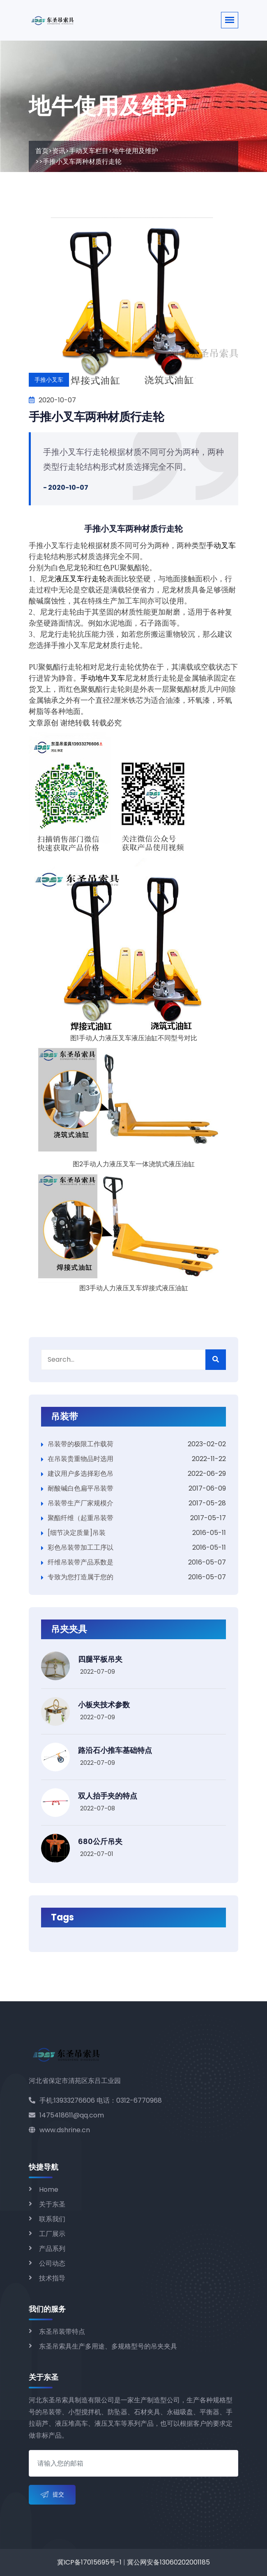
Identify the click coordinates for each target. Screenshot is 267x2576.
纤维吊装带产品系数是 (80, 1562)
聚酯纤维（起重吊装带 (80, 1518)
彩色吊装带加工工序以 (80, 1547)
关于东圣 (52, 2204)
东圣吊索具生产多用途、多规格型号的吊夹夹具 (108, 2346)
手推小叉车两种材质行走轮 (96, 417)
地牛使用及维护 (135, 151)
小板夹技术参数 (104, 1705)
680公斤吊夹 (100, 1841)
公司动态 (52, 2263)
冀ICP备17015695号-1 (89, 2562)
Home (48, 2189)
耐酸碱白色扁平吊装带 (80, 1488)
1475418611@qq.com (66, 2115)
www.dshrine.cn (59, 2130)
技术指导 (52, 2278)
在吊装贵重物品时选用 (80, 1458)
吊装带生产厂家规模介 (80, 1503)
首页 (41, 151)
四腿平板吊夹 (100, 1659)
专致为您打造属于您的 (80, 1577)
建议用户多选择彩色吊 (80, 1473)
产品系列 (52, 2248)
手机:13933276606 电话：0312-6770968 (95, 2100)
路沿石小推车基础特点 (115, 1750)
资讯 (58, 151)
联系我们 (52, 2219)
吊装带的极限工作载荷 (80, 1444)
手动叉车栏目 (88, 151)
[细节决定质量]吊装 (77, 1532)
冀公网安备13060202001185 (168, 2562)
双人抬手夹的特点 (107, 1796)
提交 (52, 2495)
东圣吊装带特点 (62, 2331)
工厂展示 (52, 2234)
